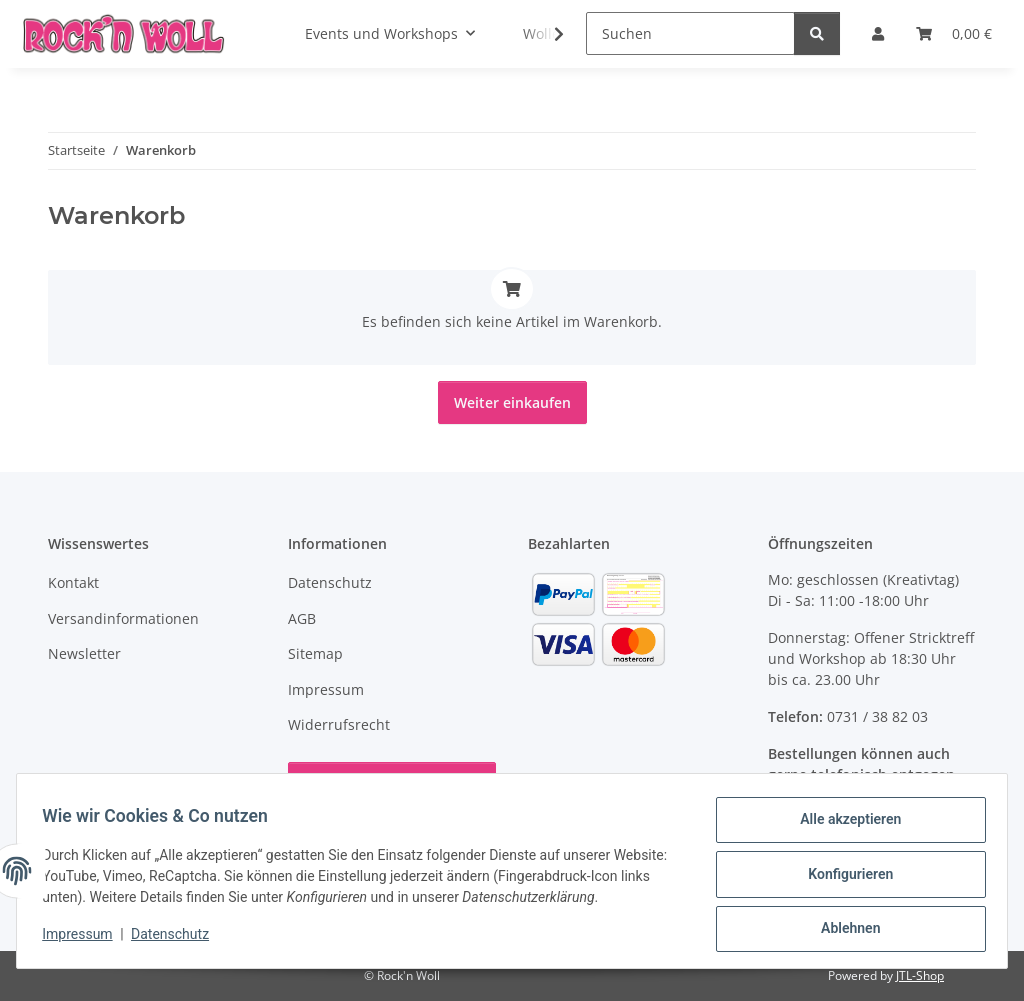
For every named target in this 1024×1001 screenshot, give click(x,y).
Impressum (84, 939)
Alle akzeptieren (843, 826)
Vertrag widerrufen (392, 783)
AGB (302, 618)
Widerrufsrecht (339, 724)
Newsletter (84, 653)
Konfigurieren (843, 878)
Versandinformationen (123, 618)
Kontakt (73, 582)
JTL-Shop (920, 975)
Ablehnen (843, 930)
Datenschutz (177, 939)
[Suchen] (690, 33)
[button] (546, 34)
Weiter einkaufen (512, 402)
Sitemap (315, 653)
